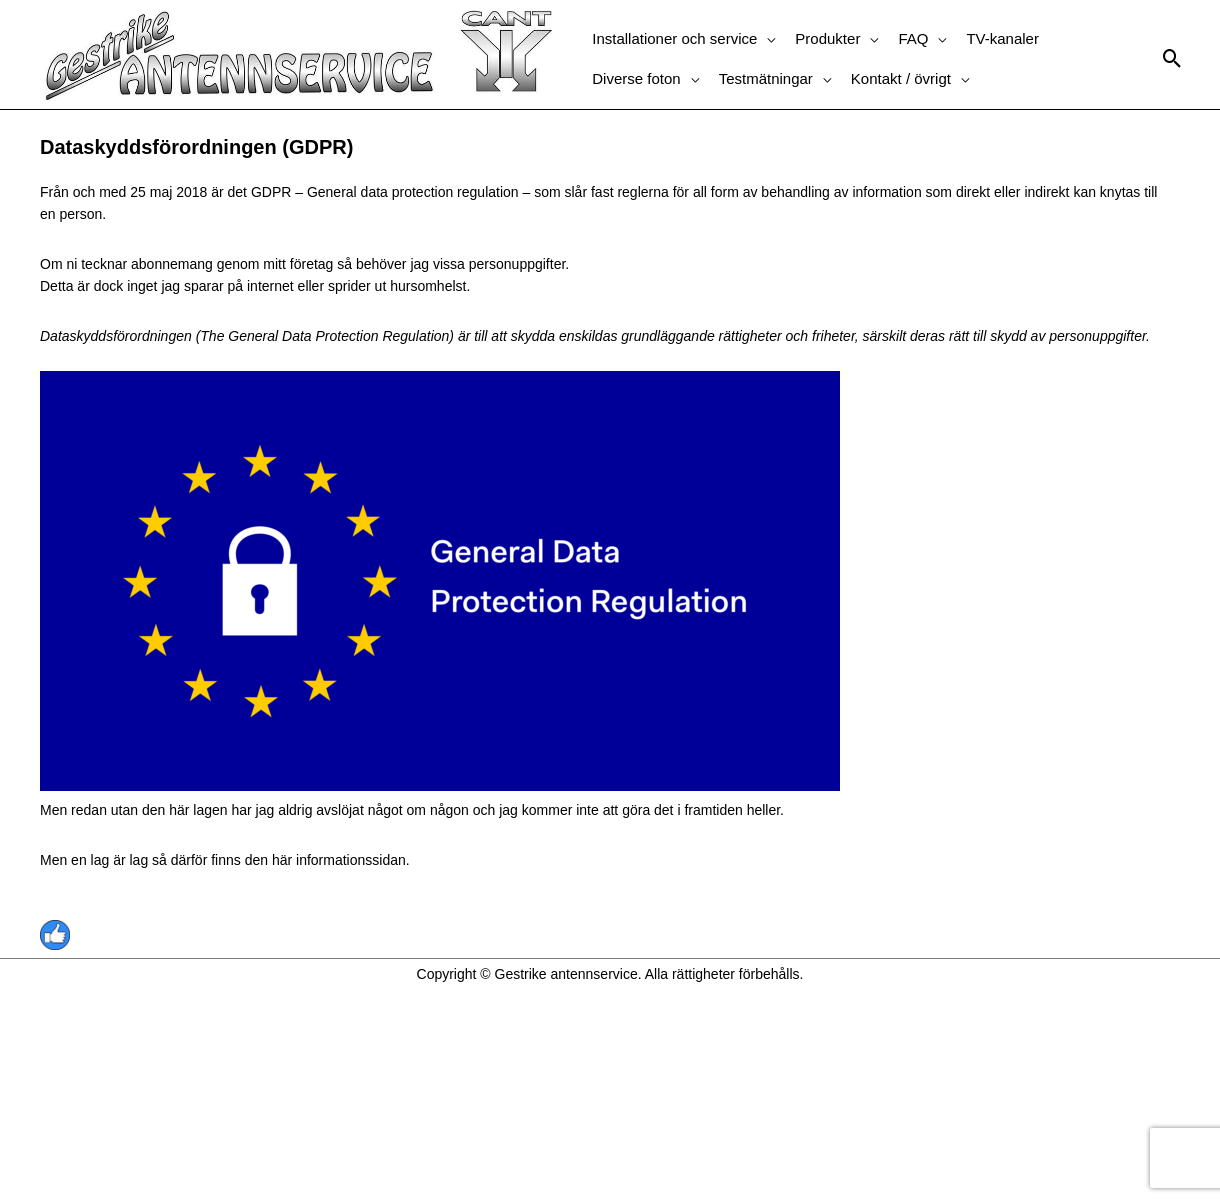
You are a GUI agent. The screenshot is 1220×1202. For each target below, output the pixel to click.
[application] (766, 39)
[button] (683, 39)
